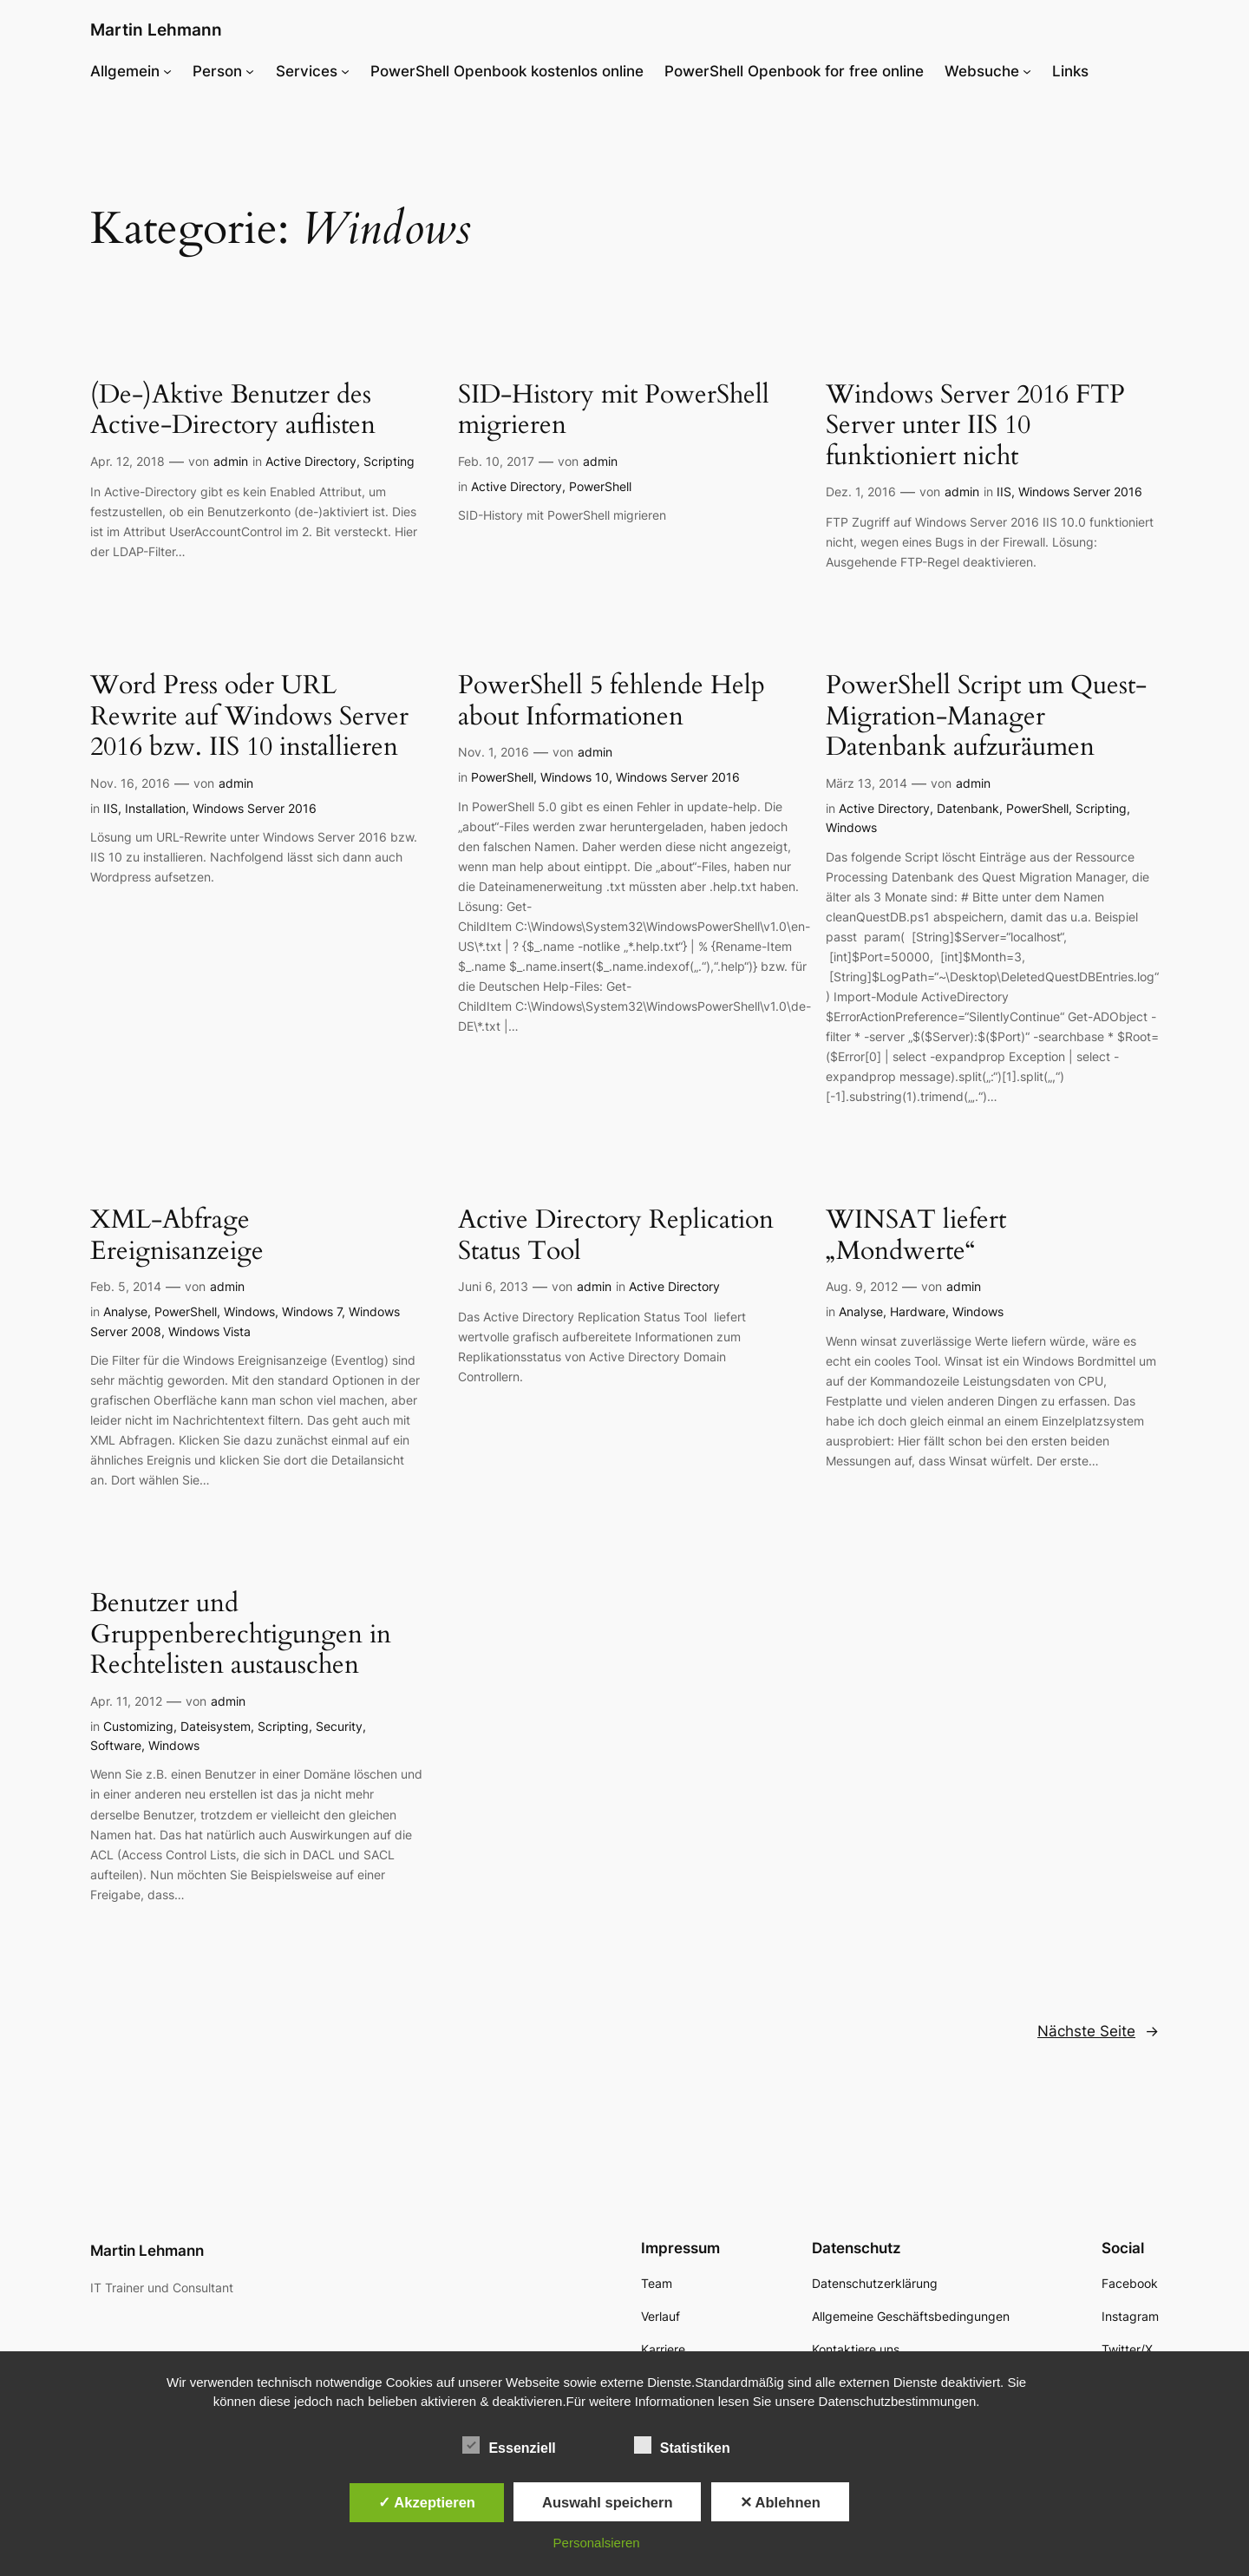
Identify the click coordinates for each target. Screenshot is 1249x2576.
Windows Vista (209, 1331)
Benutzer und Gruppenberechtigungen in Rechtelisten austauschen (240, 1635)
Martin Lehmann (156, 29)
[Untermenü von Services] (345, 71)
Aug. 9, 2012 (862, 1286)
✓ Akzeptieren (426, 2502)
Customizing (138, 1726)
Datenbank (968, 808)
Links (1070, 71)
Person (217, 71)
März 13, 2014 (866, 783)
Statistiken (682, 2445)
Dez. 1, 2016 (861, 491)
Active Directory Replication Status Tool (616, 1236)
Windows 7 (312, 1311)
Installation (155, 808)
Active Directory (310, 461)
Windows (851, 827)
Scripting (389, 461)
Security (339, 1726)
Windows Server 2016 (1080, 491)
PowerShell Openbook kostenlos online (507, 71)
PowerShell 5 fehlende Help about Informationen (611, 701)
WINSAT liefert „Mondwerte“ (916, 1236)
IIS (1004, 491)
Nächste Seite (1098, 2031)
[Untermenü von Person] (249, 71)
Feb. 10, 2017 (496, 461)
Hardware (917, 1311)
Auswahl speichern (607, 2502)
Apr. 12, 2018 (127, 461)
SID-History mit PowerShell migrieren (613, 411)
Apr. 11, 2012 (126, 1701)
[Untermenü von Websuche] (1027, 71)
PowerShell (600, 486)
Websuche (982, 71)
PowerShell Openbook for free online (794, 71)
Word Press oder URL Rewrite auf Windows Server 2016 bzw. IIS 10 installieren (249, 717)
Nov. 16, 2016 (130, 783)
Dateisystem (215, 1726)
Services (306, 71)
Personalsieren (596, 2542)
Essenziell (508, 2445)
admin (230, 461)
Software (115, 1745)
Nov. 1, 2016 (493, 751)
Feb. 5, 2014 (125, 1286)
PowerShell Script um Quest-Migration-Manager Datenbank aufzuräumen (986, 717)
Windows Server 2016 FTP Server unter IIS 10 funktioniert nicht (975, 426)
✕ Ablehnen (780, 2502)
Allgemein (125, 71)
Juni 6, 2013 (493, 1286)
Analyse (125, 1311)
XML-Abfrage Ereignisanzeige (177, 1236)
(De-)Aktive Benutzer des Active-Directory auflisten (233, 411)
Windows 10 (574, 777)
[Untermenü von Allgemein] (167, 71)
